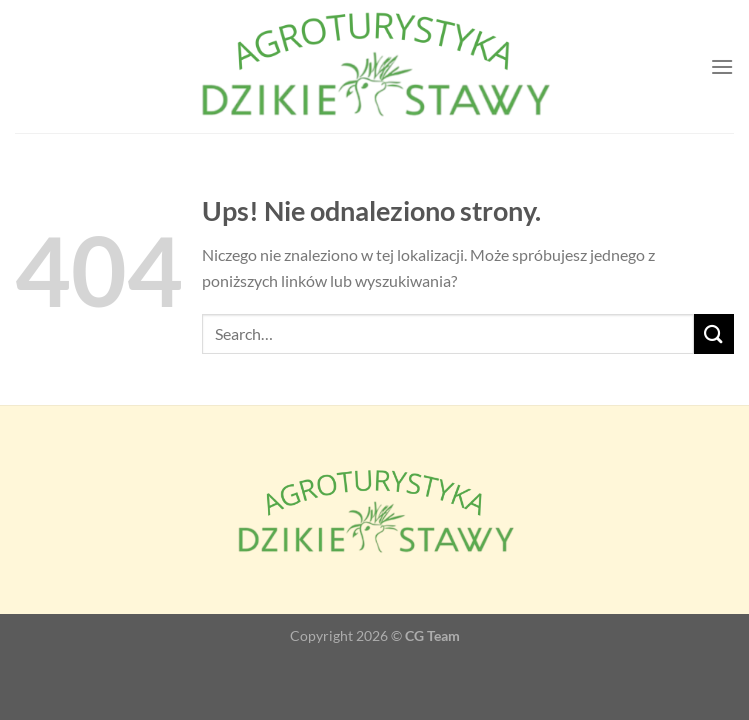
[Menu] (722, 66)
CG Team (432, 635)
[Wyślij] (714, 333)
